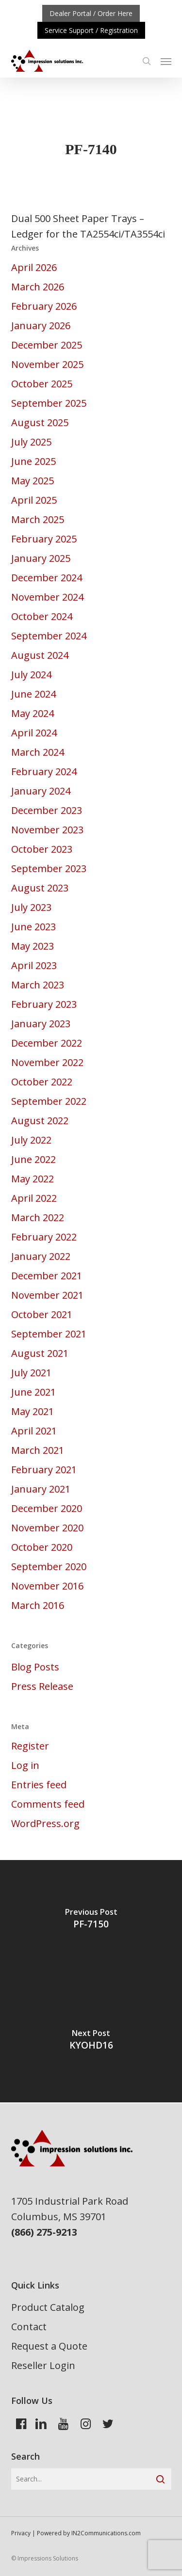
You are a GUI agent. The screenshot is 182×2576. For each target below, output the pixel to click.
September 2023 (48, 868)
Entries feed (38, 1784)
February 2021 (44, 1469)
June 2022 (33, 1159)
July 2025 (31, 441)
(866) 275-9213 (44, 2232)
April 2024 (34, 732)
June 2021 (33, 1392)
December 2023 (46, 810)
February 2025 (44, 538)
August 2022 (39, 1120)
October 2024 (41, 616)
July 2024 (31, 674)
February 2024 (44, 771)
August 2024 (39, 655)
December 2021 (46, 1275)
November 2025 (47, 364)
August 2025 (39, 422)
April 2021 (34, 1430)
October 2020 (41, 1547)
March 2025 (37, 519)
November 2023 (47, 829)
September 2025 (48, 403)
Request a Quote (49, 2346)
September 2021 (48, 1333)
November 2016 (47, 1585)
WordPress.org (45, 1823)
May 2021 (32, 1411)
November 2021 (47, 1295)
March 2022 (37, 1217)
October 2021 (41, 1314)
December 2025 (46, 344)
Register (30, 1745)
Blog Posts (35, 1666)
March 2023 (37, 984)
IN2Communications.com (106, 2533)
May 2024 (32, 713)
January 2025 (40, 558)
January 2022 (40, 1256)
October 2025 (41, 383)
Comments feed (47, 1804)
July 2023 (31, 907)
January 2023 (40, 1023)
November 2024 (47, 597)
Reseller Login (43, 2365)
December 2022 (46, 1042)
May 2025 (32, 480)
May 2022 (32, 1178)
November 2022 (47, 1062)
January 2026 (40, 325)
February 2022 (44, 1236)
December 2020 (46, 1508)
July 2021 (31, 1372)
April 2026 (34, 267)
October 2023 (41, 849)
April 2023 (34, 965)
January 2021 (40, 1488)
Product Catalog (47, 2307)
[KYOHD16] (91, 2041)
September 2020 (48, 1566)
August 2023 (39, 887)
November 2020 (47, 1527)
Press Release (42, 1686)
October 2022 (41, 1081)
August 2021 (39, 1353)
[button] (166, 61)
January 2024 (40, 790)
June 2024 (33, 693)
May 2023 (32, 946)
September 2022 (48, 1101)
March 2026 (37, 286)
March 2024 (37, 752)
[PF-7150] (91, 1920)
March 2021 (37, 1450)
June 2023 (33, 926)
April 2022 (34, 1198)
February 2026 (44, 306)
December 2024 (46, 577)
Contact (29, 2326)
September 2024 (48, 635)
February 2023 (44, 1004)
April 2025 (34, 500)
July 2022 (31, 1139)
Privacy (21, 2533)
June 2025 (33, 461)
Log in (25, 1765)
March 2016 (37, 1605)
